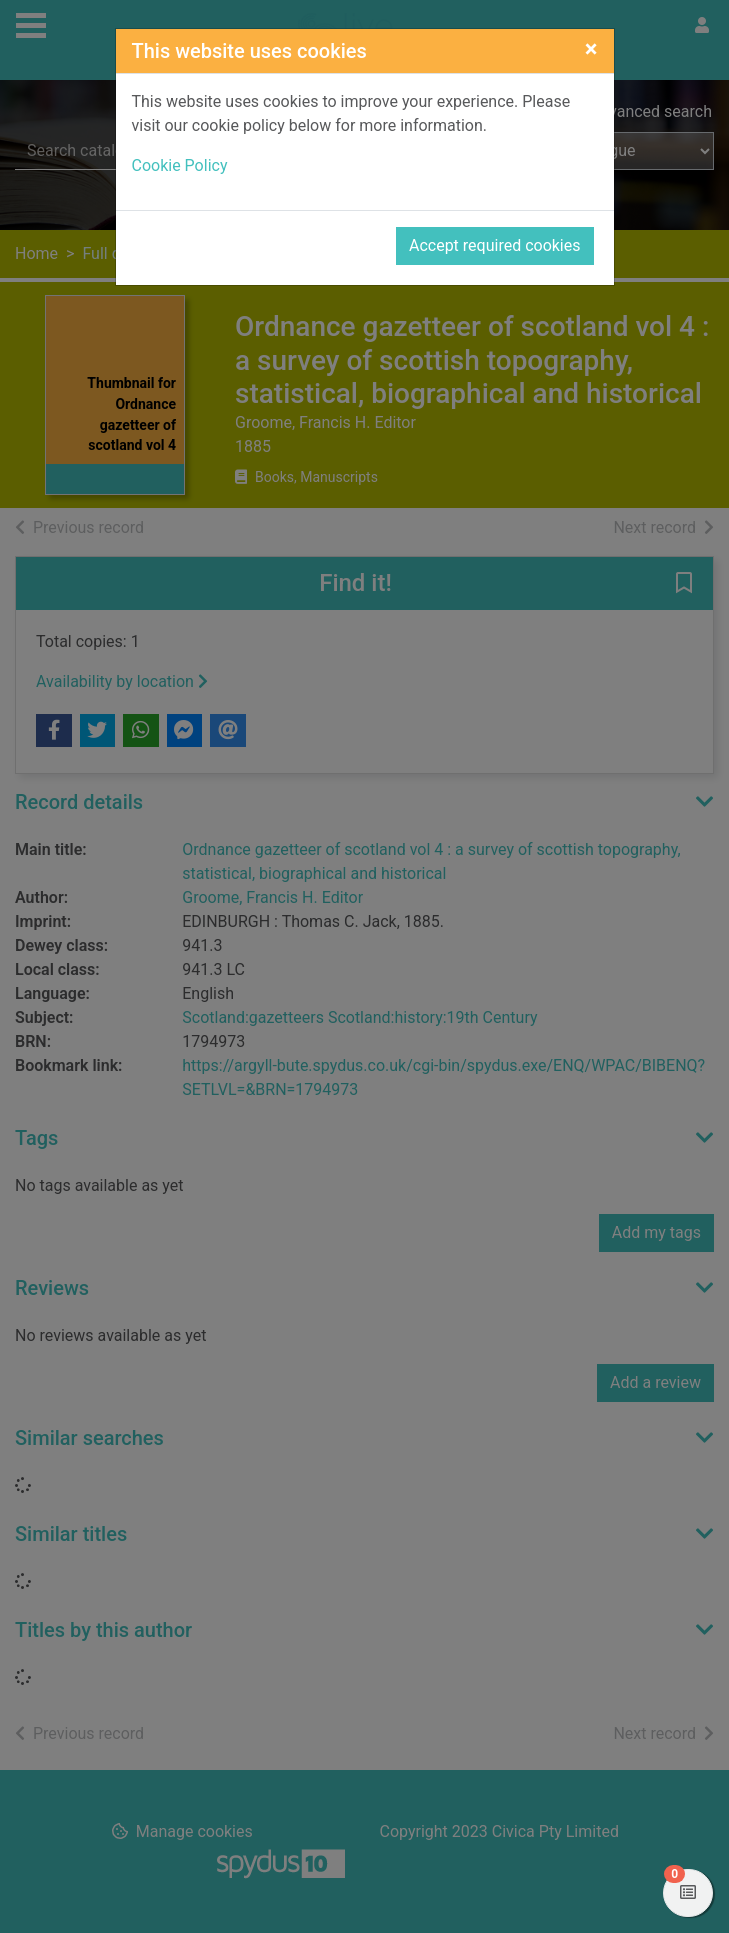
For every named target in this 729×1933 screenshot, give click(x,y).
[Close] (591, 49)
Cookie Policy (180, 165)
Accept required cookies (495, 245)
